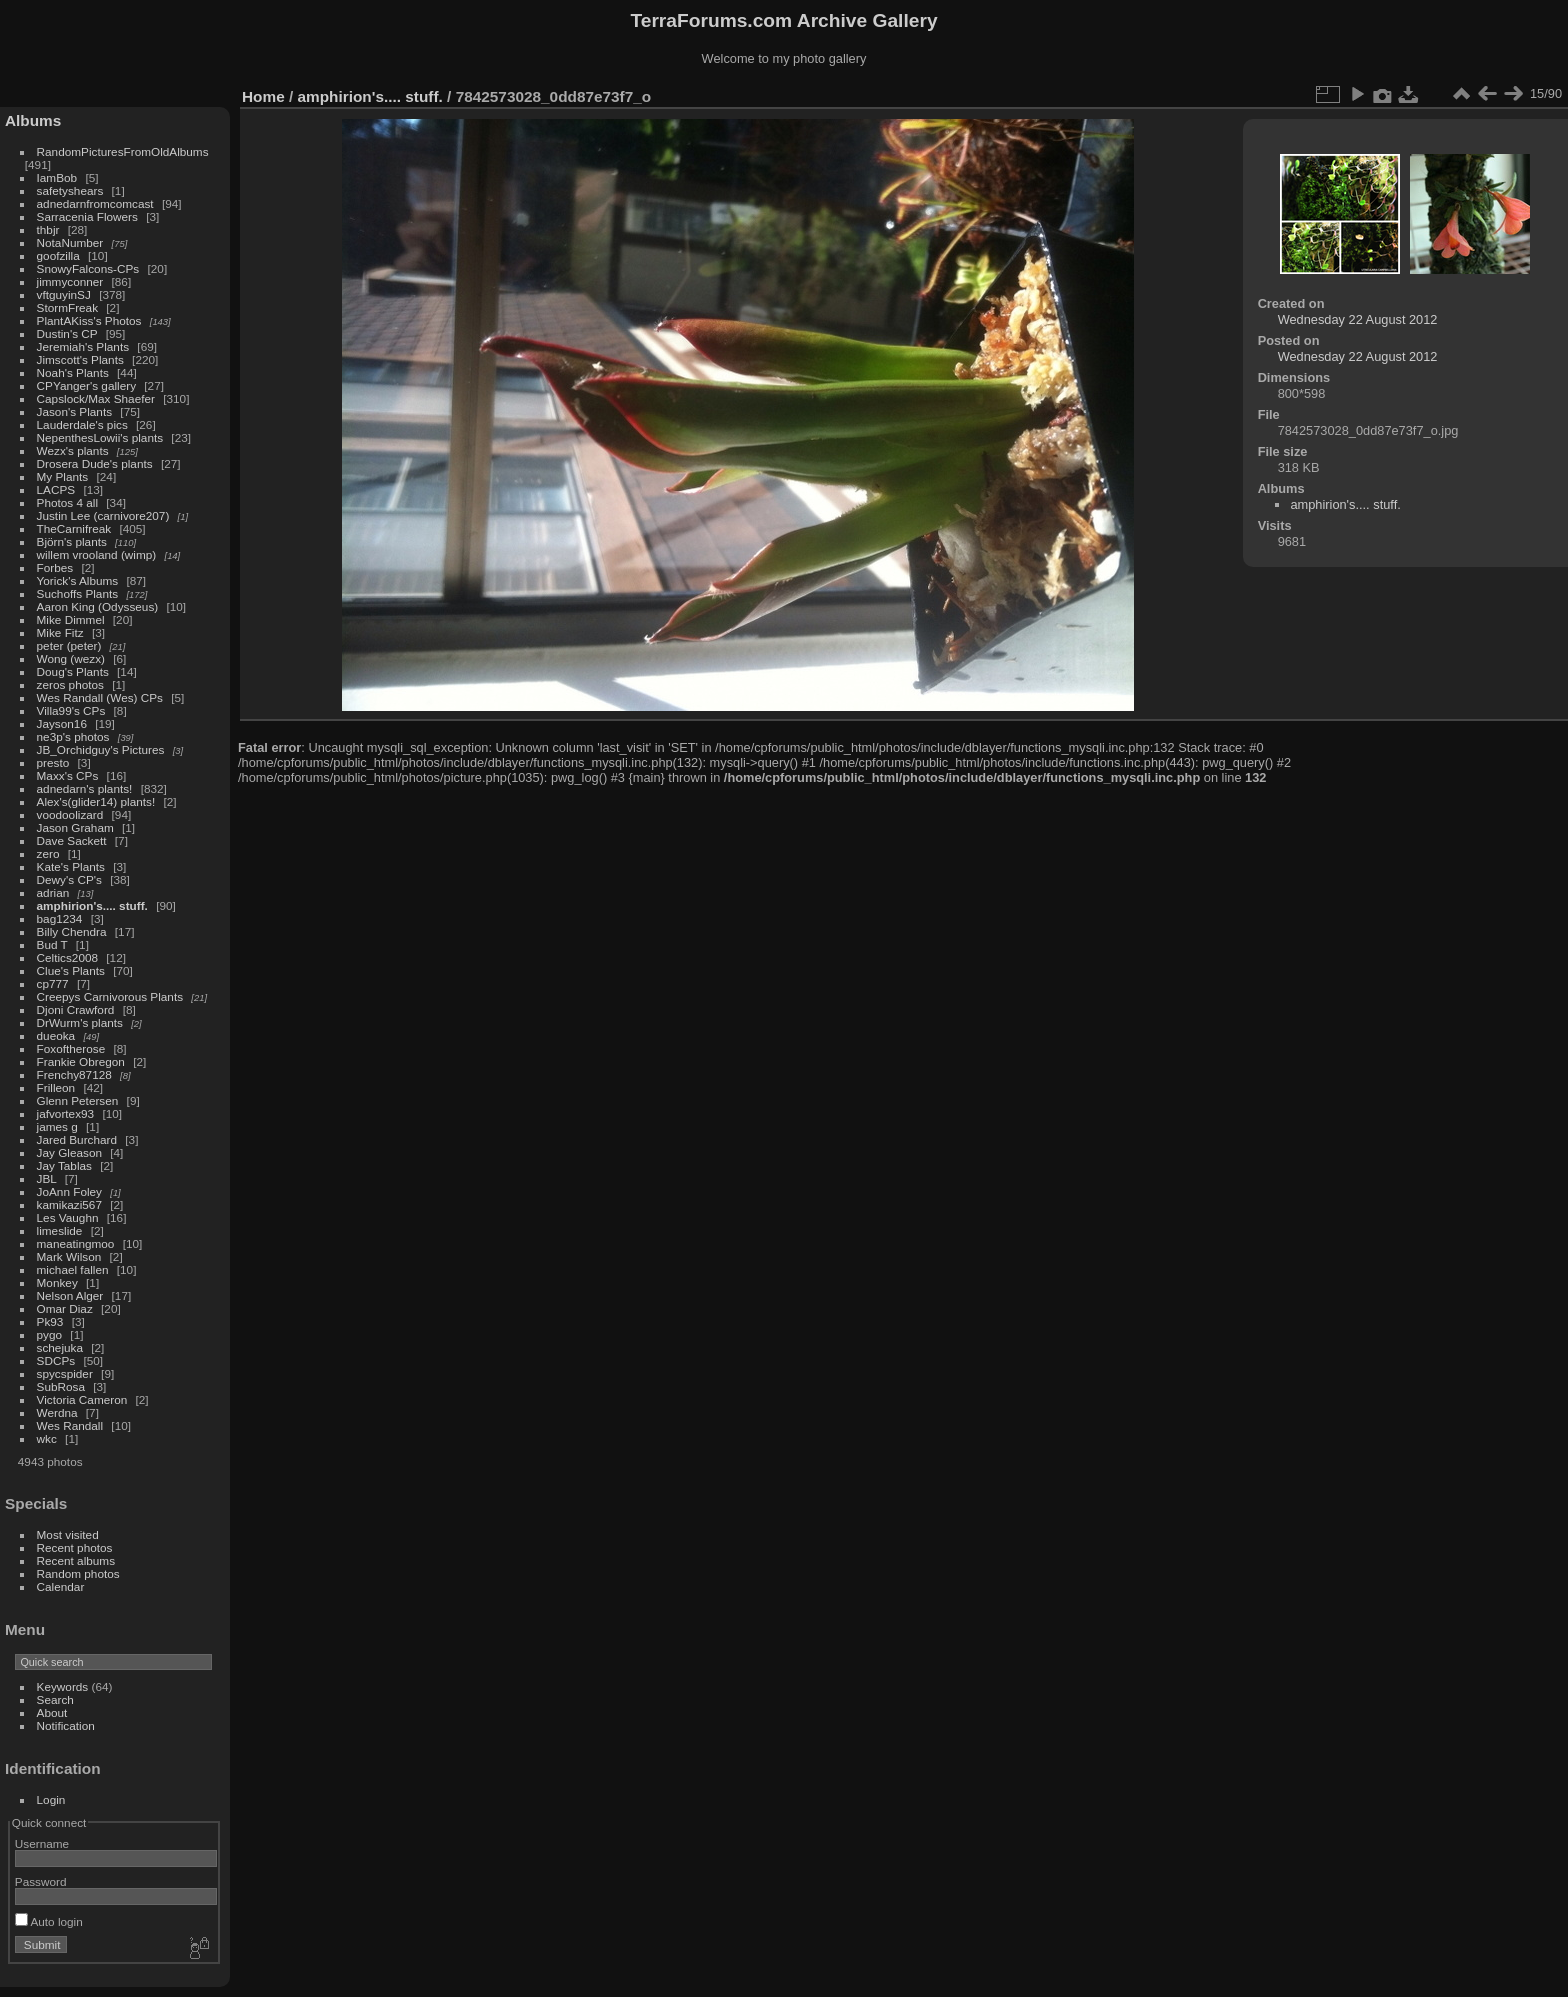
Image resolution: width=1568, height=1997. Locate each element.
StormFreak (67, 307)
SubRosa (61, 1386)
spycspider (65, 1373)
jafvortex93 (66, 1113)
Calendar (61, 1586)
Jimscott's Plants (80, 359)
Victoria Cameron (82, 1399)
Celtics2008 (67, 957)
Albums (33, 120)
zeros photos (70, 684)
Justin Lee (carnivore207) (103, 515)
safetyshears (70, 190)
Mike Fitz (60, 632)
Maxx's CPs (68, 775)
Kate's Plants (71, 866)
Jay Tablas (64, 1165)
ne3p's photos (73, 736)
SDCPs (56, 1360)
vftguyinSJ (64, 294)
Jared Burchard (77, 1139)
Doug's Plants (73, 671)
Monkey (57, 1282)
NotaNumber (70, 242)
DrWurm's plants (80, 1022)
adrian (53, 892)
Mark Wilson (69, 1256)
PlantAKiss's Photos (89, 320)
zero (48, 853)
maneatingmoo (76, 1243)
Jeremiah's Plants (83, 346)
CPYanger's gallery (86, 385)
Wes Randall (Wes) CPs (100, 697)
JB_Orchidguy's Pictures (101, 749)
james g (57, 1126)
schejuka (60, 1347)
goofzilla (58, 255)
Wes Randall (70, 1425)
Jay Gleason (69, 1152)
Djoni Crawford (76, 1009)
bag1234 (60, 918)
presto (53, 762)
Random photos (78, 1573)
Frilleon (56, 1087)
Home (263, 96)
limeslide (60, 1230)
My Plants (63, 476)
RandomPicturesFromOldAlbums (123, 151)
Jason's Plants (75, 411)
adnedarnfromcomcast (95, 203)
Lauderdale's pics (82, 424)
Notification (66, 1725)
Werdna (57, 1412)
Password (41, 1881)
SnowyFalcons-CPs (88, 268)
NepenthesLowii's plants (100, 437)
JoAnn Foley (69, 1191)
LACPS (56, 489)
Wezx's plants (73, 450)
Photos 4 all (67, 502)
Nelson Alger (70, 1295)
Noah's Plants (73, 372)
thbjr (48, 229)
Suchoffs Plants (78, 593)
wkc (47, 1438)
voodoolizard (70, 814)
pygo (50, 1334)
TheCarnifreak (74, 528)
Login (51, 1799)
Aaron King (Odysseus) (98, 606)
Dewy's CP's (69, 879)
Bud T (52, 944)
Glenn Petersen (78, 1100)
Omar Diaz (65, 1308)
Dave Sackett (72, 840)
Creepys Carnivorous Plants (110, 996)
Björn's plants (72, 541)
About (52, 1712)
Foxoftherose (71, 1048)
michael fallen (73, 1269)
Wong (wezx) (71, 658)
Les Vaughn (68, 1217)
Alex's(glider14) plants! (96, 801)
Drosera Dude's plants (95, 463)
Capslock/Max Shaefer (96, 398)
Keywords (63, 1686)
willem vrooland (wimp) (97, 554)
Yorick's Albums (78, 580)
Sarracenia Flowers (87, 216)
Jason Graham (75, 827)
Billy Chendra (72, 931)
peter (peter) (69, 645)
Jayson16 (62, 723)
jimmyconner (70, 281)
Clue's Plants (71, 970)
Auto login (49, 1921)
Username (42, 1843)
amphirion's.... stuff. (92, 905)
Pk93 (50, 1321)
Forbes (55, 567)
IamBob (57, 177)
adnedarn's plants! (85, 788)
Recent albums (76, 1560)
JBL (47, 1178)
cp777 (53, 983)
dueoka (56, 1035)
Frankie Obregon (81, 1061)
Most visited (68, 1534)
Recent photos (75, 1547)
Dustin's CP (67, 333)
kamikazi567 (69, 1204)
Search (55, 1699)
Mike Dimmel (71, 619)
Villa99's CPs (71, 710)
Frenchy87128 (74, 1074)
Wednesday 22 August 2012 (1358, 319)
